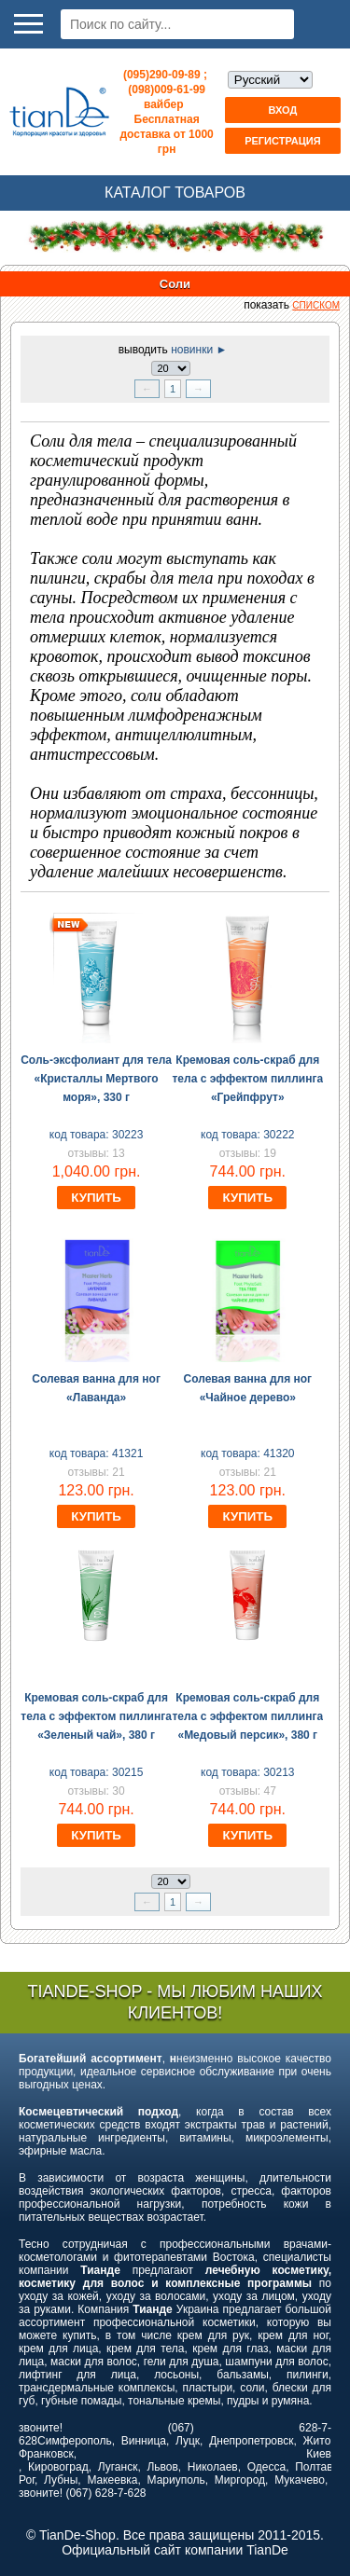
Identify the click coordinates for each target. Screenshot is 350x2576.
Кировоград (58, 2466)
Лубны (60, 2479)
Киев (318, 2453)
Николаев (213, 2466)
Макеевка (112, 2479)
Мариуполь (176, 2479)
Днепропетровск (251, 2440)
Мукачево (299, 2479)
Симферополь (74, 2440)
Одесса (266, 2466)
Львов (162, 2466)
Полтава (317, 2466)
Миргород (240, 2479)
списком (316, 305)
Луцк (187, 2440)
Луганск (118, 2466)
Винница (143, 2440)
